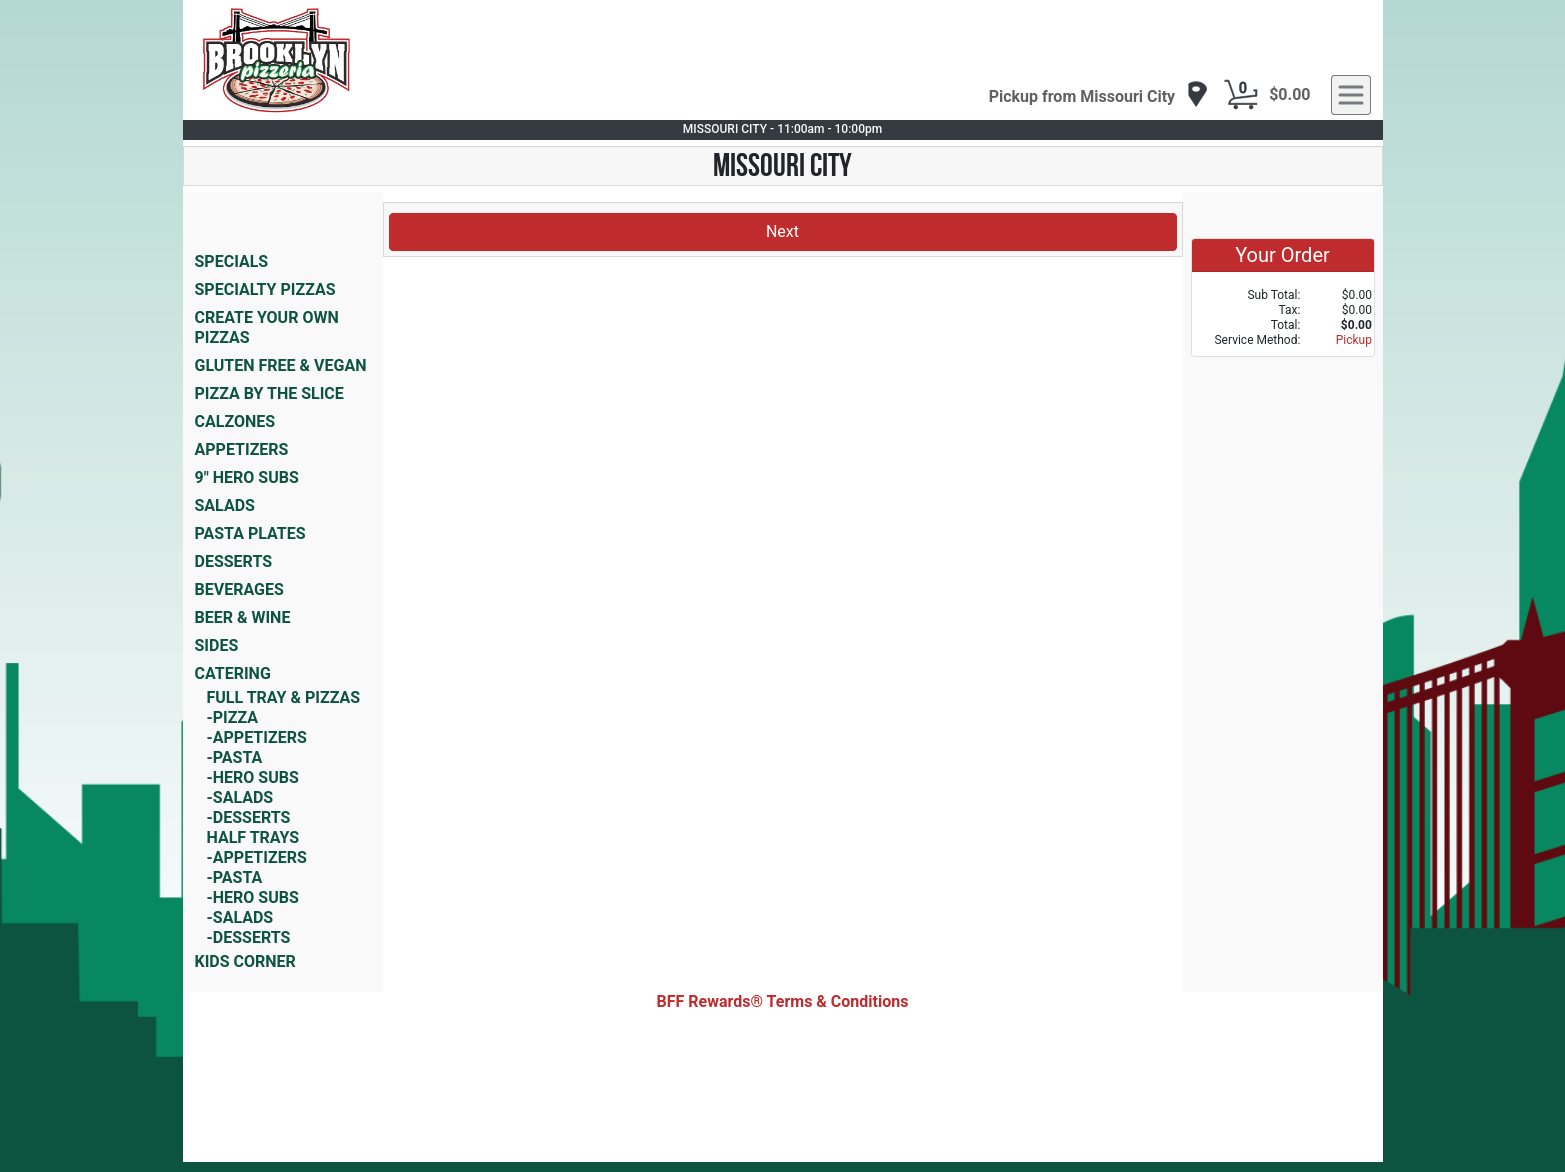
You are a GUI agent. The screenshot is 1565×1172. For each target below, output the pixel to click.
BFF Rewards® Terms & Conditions (783, 1001)
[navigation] (1099, 95)
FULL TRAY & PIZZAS (284, 697)
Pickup (1354, 340)
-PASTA (235, 757)
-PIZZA (233, 717)
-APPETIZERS (257, 737)
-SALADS (240, 797)
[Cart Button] (1241, 95)
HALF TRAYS (253, 837)
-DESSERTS (249, 817)
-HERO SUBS (253, 777)
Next (782, 231)
